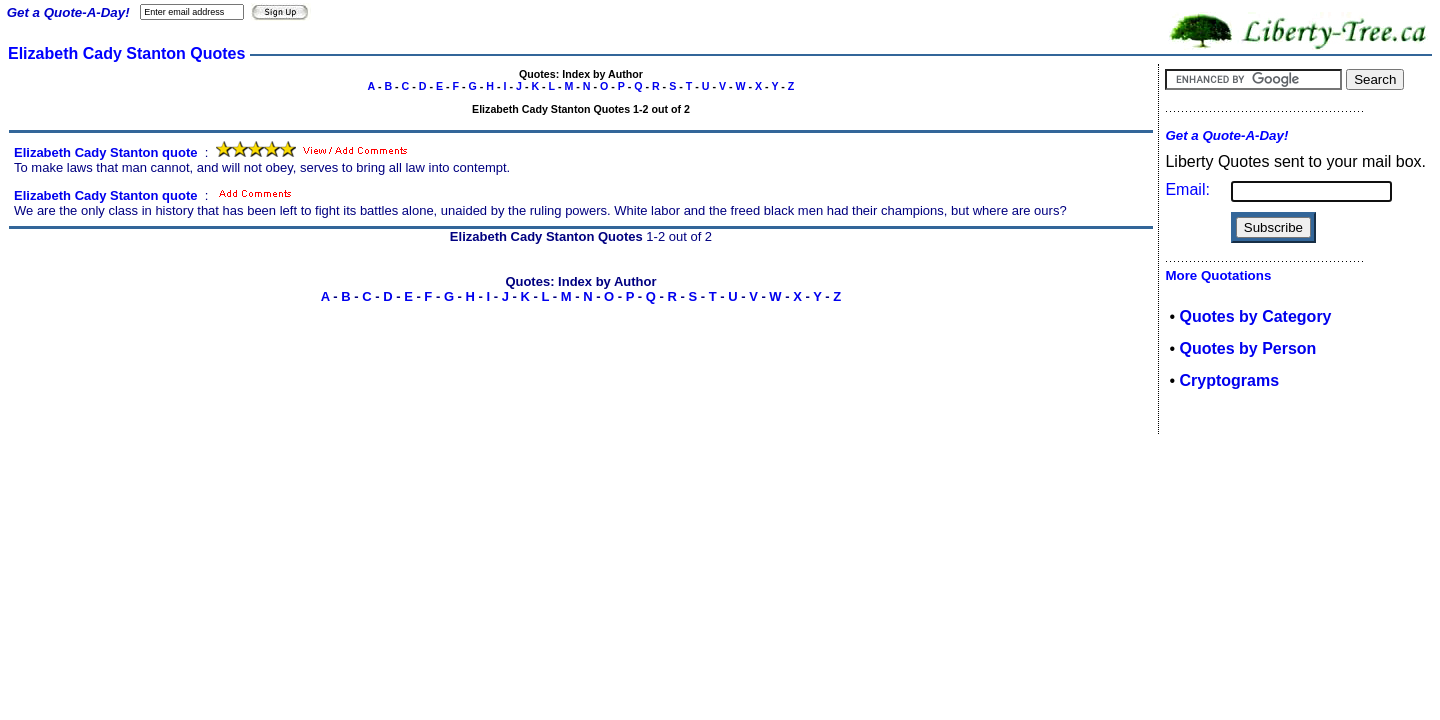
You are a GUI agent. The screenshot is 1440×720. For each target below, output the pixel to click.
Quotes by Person (1247, 348)
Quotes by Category (1255, 316)
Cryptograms (1229, 380)
